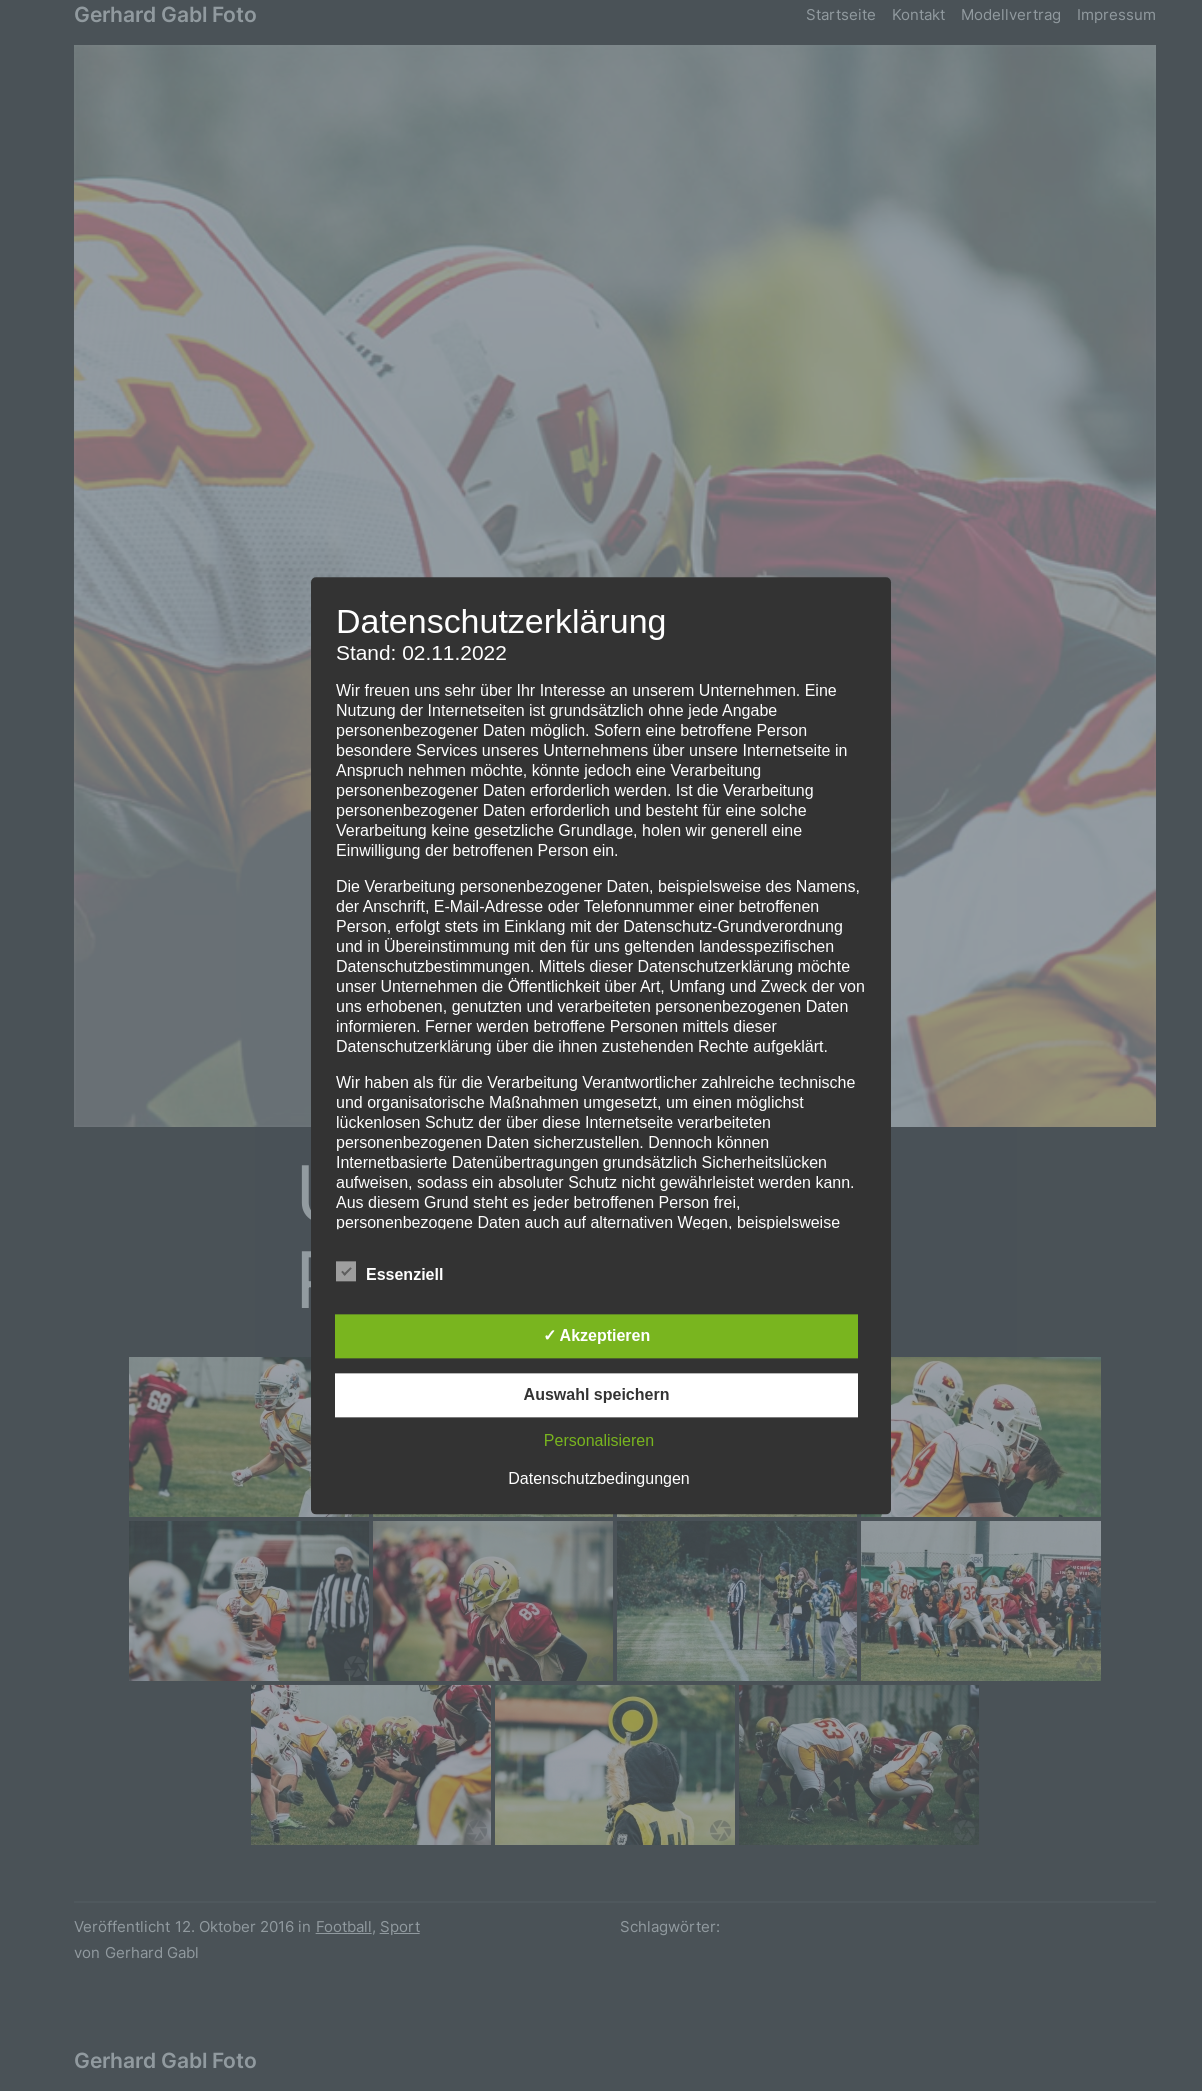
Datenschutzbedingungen (598, 1478)
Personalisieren (599, 1440)
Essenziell (389, 1272)
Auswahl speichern (597, 1394)
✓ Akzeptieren (597, 1335)
